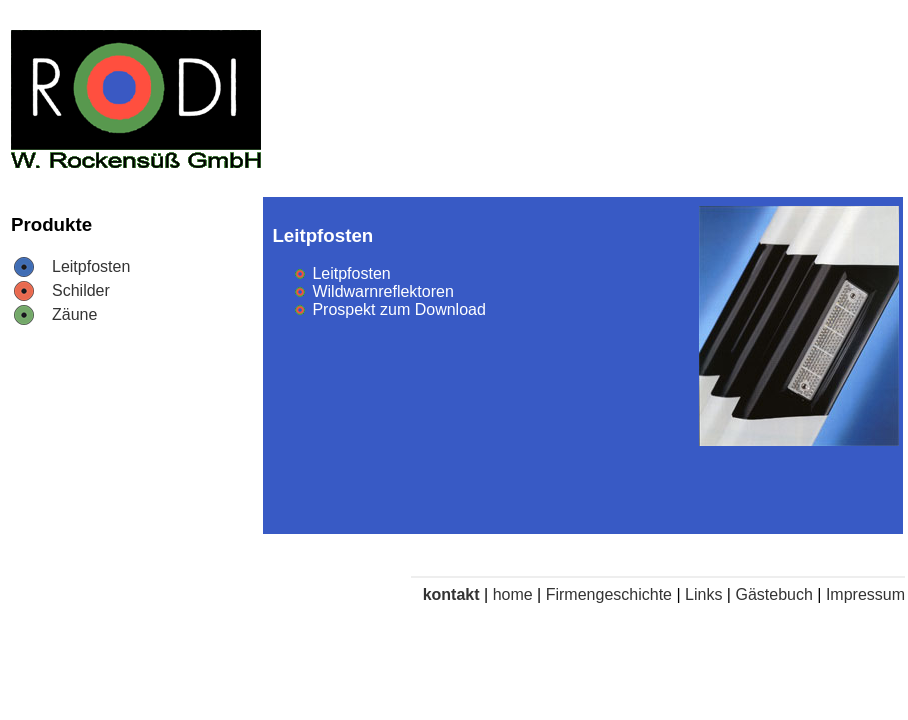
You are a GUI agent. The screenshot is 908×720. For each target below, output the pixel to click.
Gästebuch (773, 594)
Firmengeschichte (609, 594)
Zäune (74, 314)
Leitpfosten (91, 266)
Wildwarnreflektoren (382, 291)
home (513, 594)
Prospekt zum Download (398, 309)
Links (703, 594)
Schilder (81, 290)
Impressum (865, 594)
